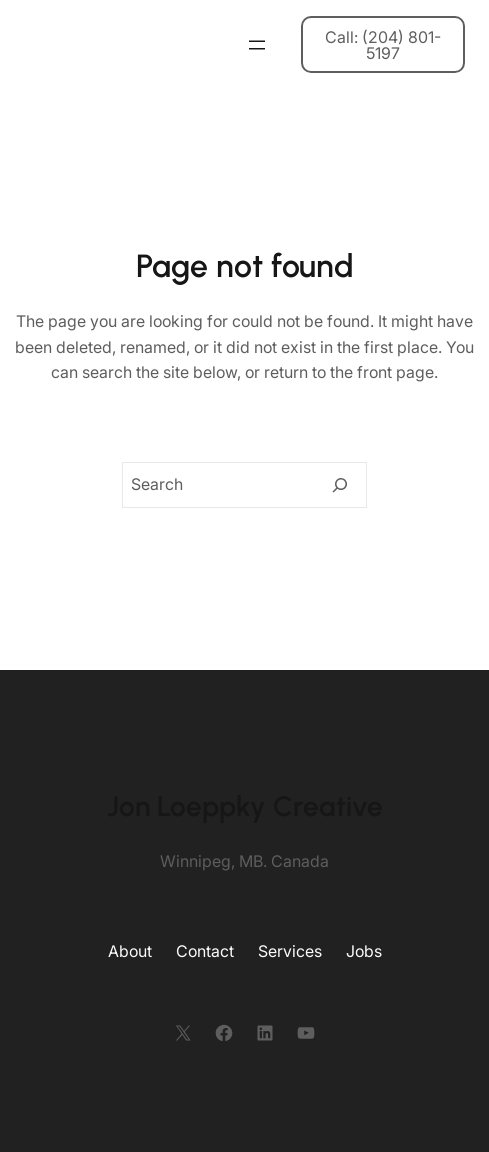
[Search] (340, 485)
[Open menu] (257, 45)
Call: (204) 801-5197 (383, 45)
